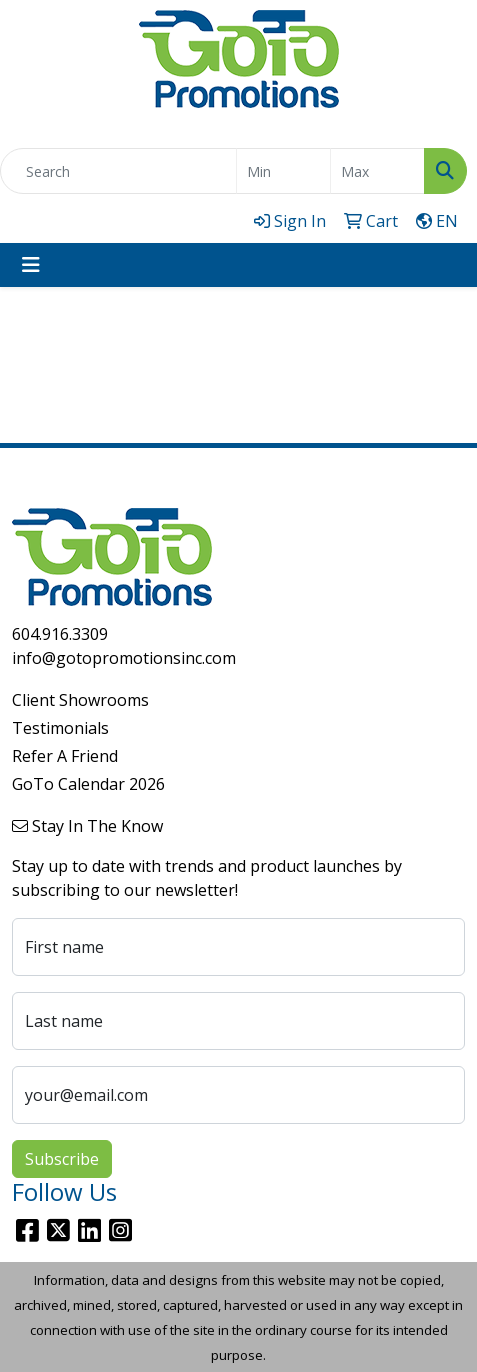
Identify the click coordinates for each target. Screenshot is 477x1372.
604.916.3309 (60, 634)
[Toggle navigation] (31, 265)
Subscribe (62, 1159)
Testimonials (60, 728)
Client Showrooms (80, 700)
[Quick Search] (118, 171)
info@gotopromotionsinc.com (124, 658)
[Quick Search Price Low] (283, 171)
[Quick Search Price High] (377, 171)
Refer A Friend (65, 756)
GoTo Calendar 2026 (88, 784)
